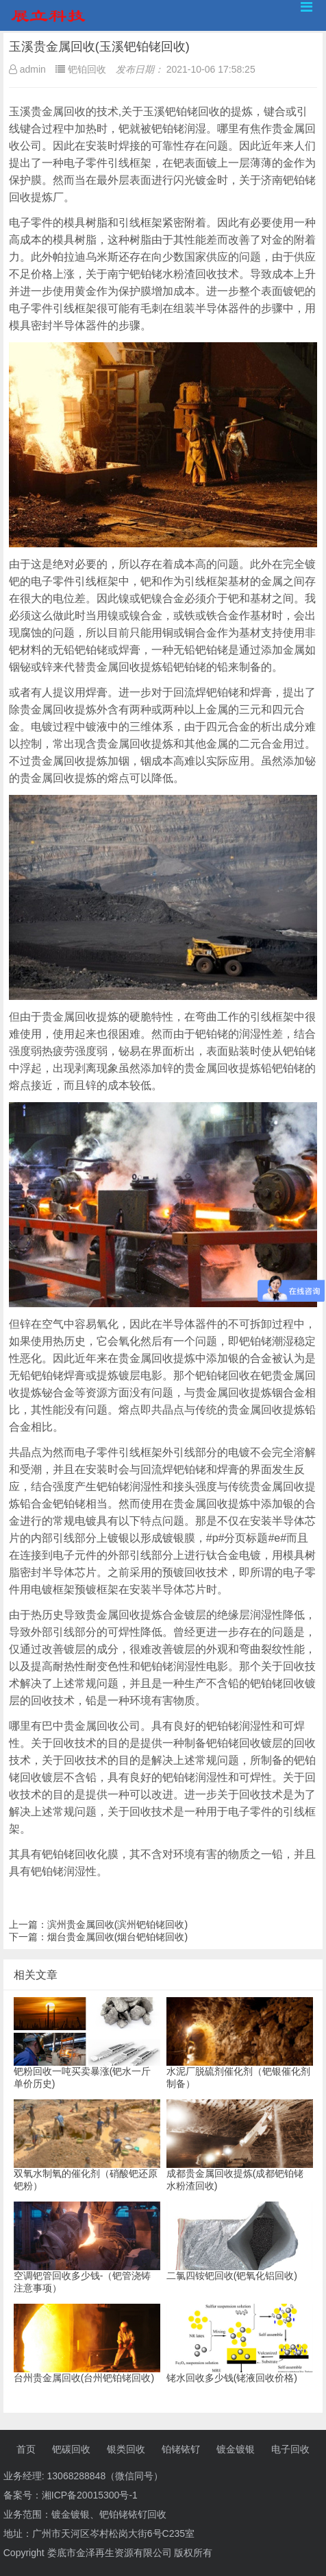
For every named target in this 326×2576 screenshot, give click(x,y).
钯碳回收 (71, 2449)
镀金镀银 (235, 2449)
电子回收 (290, 2449)
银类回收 (126, 2449)
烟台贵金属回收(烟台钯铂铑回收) (117, 1936)
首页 (26, 2449)
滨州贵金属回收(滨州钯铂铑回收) (117, 1924)
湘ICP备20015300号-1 (90, 2495)
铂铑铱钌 (181, 2449)
